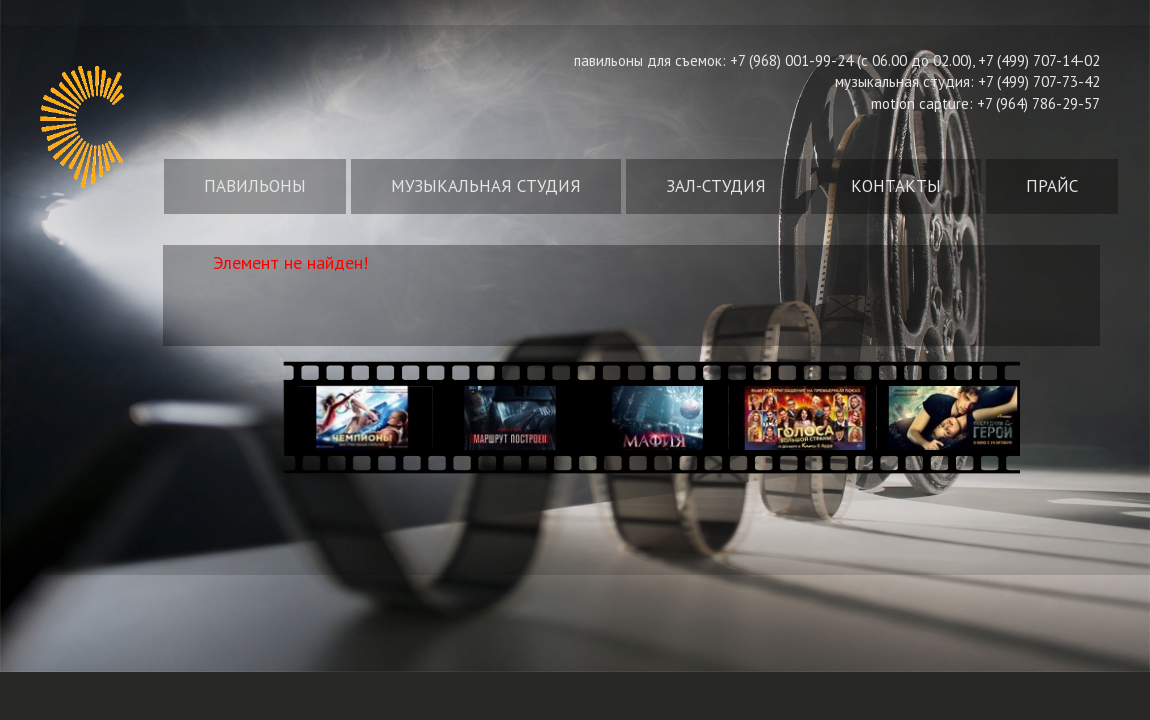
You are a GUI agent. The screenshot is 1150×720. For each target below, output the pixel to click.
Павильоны (255, 186)
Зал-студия (716, 186)
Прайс (1052, 186)
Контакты (896, 186)
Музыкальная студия (486, 186)
